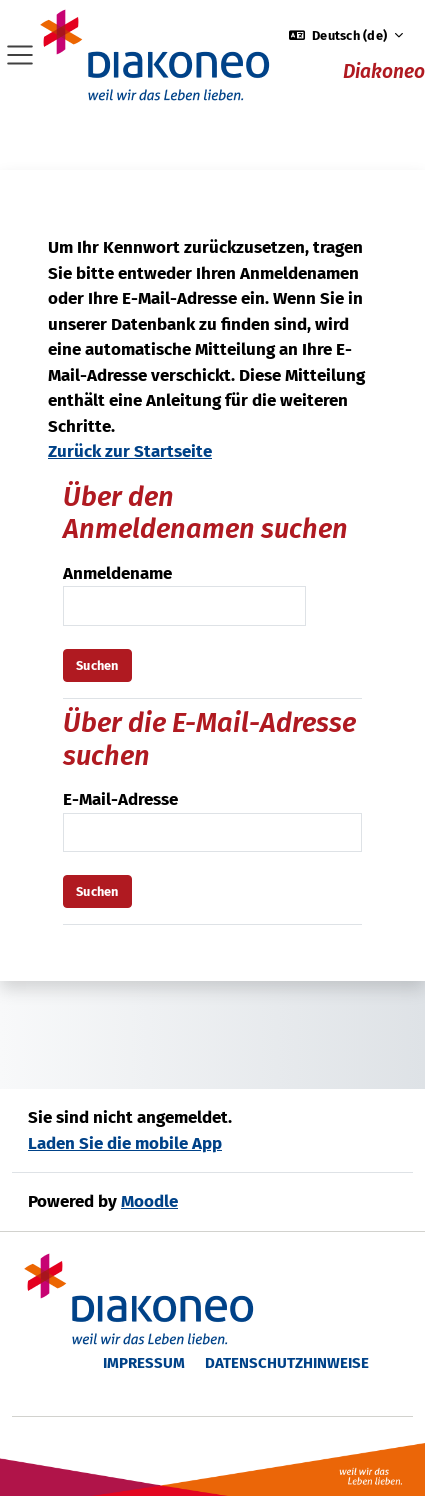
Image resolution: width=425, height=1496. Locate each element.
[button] (346, 35)
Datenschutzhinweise (287, 1363)
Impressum (144, 1363)
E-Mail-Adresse (120, 799)
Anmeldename (117, 573)
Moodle (149, 1201)
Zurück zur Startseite (130, 451)
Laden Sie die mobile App (125, 1143)
